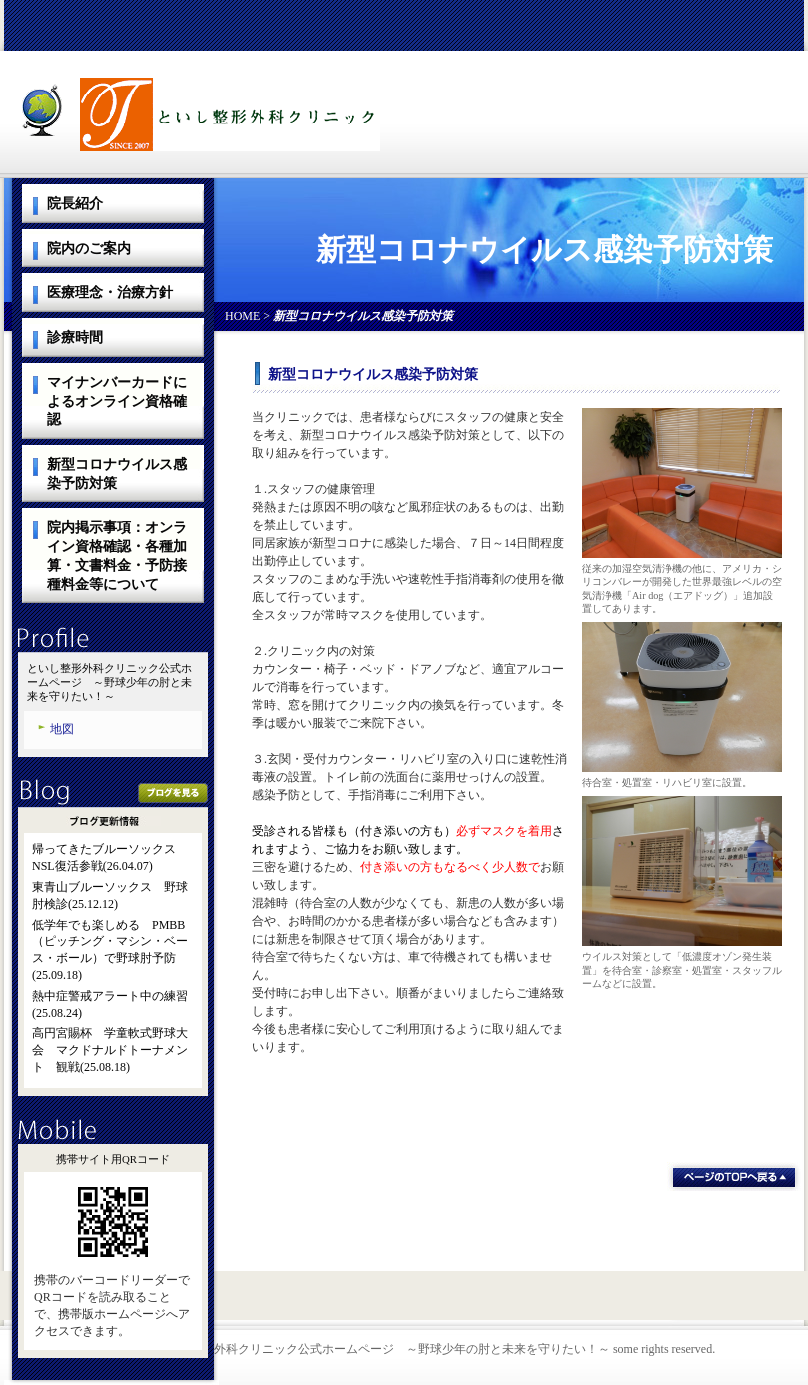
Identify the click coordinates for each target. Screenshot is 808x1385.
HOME (242, 316)
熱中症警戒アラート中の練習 (110, 996)
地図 (62, 729)
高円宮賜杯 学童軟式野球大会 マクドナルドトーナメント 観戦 (110, 1050)
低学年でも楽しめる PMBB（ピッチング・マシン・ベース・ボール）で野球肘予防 (110, 942)
